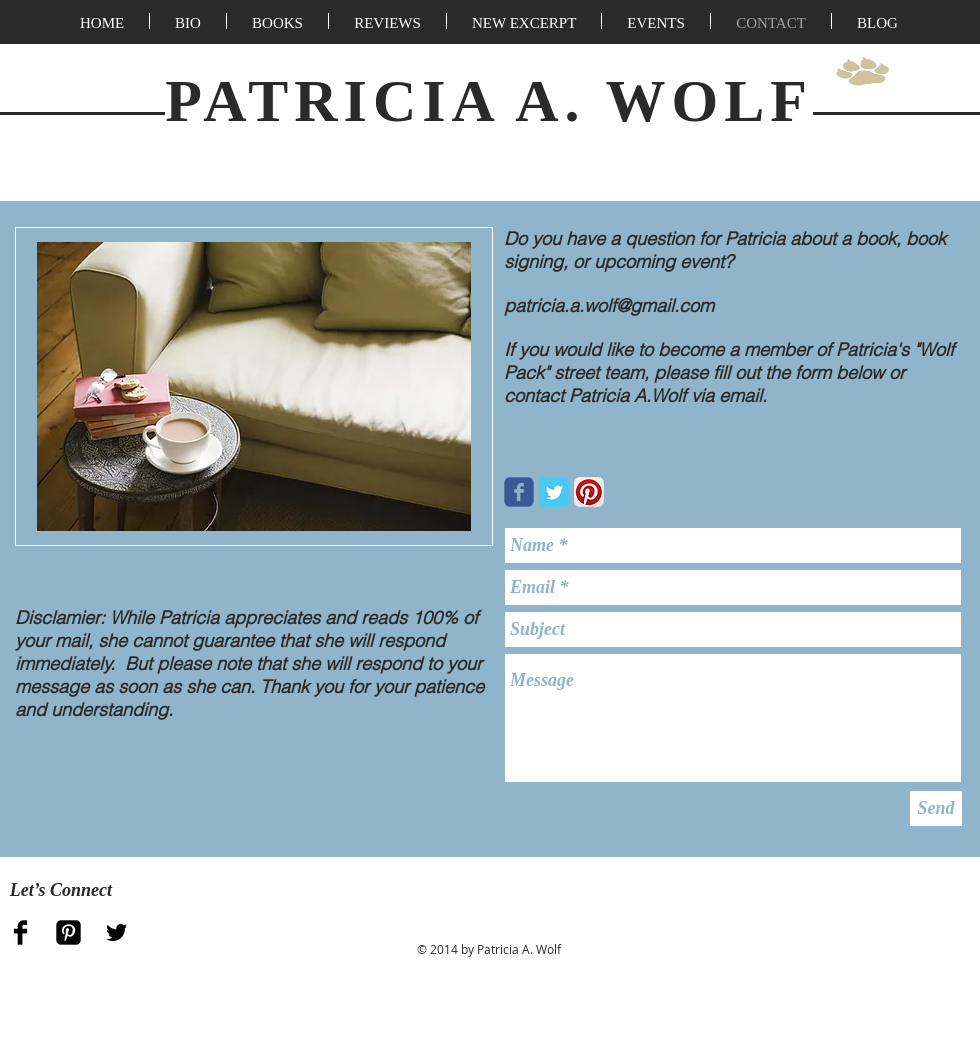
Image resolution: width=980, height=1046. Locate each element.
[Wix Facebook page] (519, 492)
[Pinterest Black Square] (68, 932)
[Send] (936, 808)
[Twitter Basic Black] (116, 932)
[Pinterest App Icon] (589, 492)
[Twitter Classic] (554, 492)
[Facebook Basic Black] (20, 932)
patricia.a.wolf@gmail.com (609, 305)
